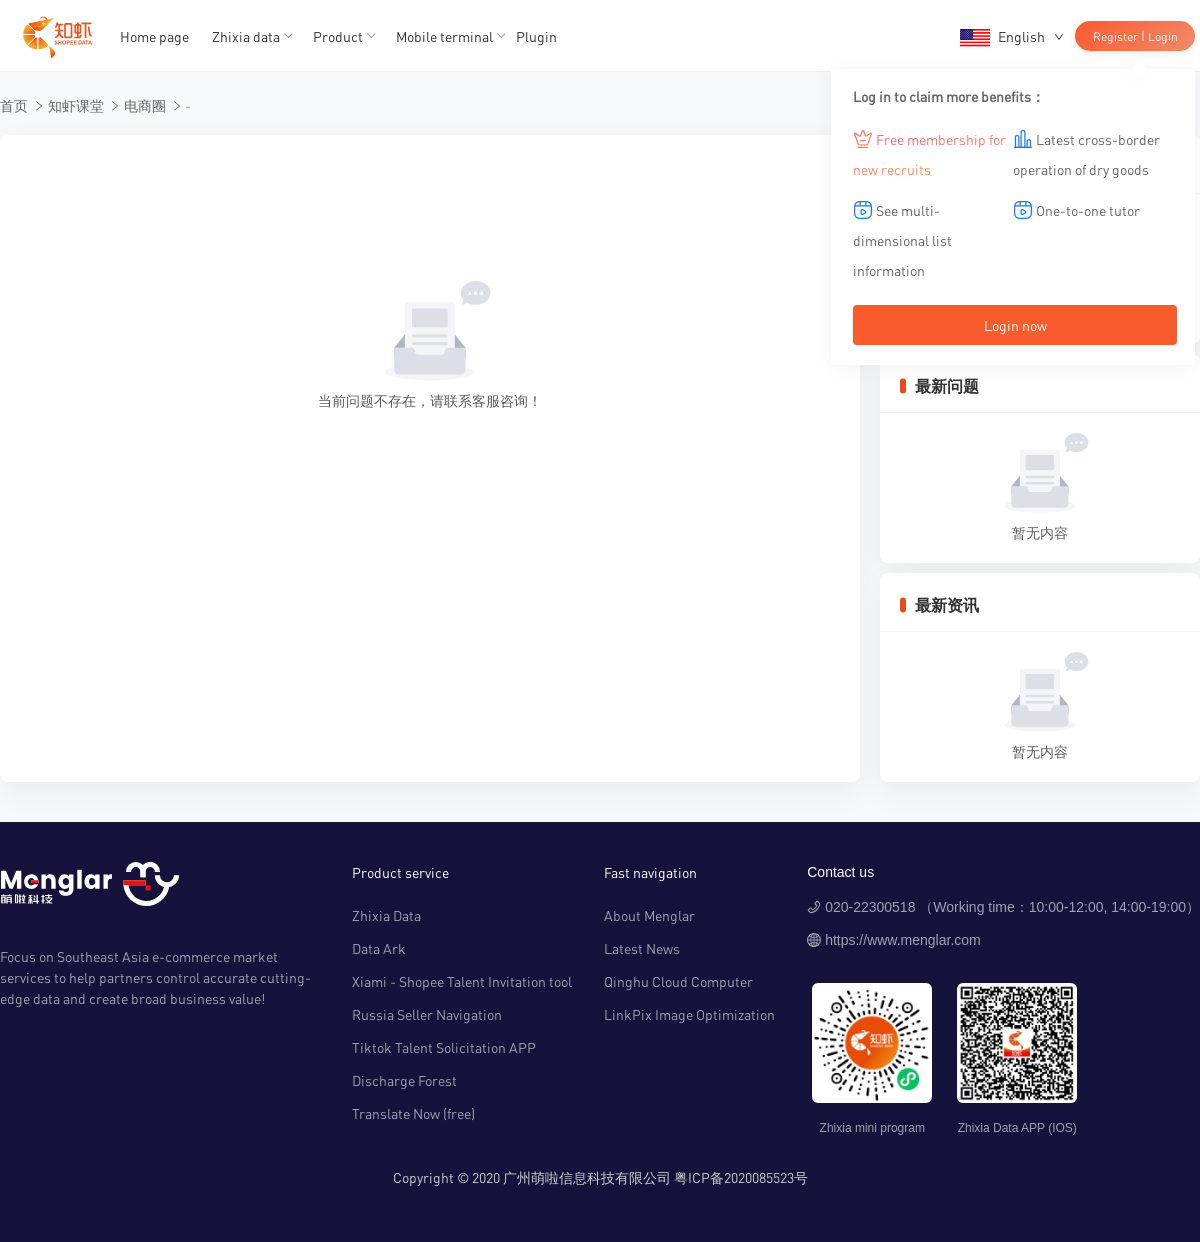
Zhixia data (246, 36)
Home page (154, 36)
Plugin (536, 36)
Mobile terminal (444, 36)
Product (338, 36)
